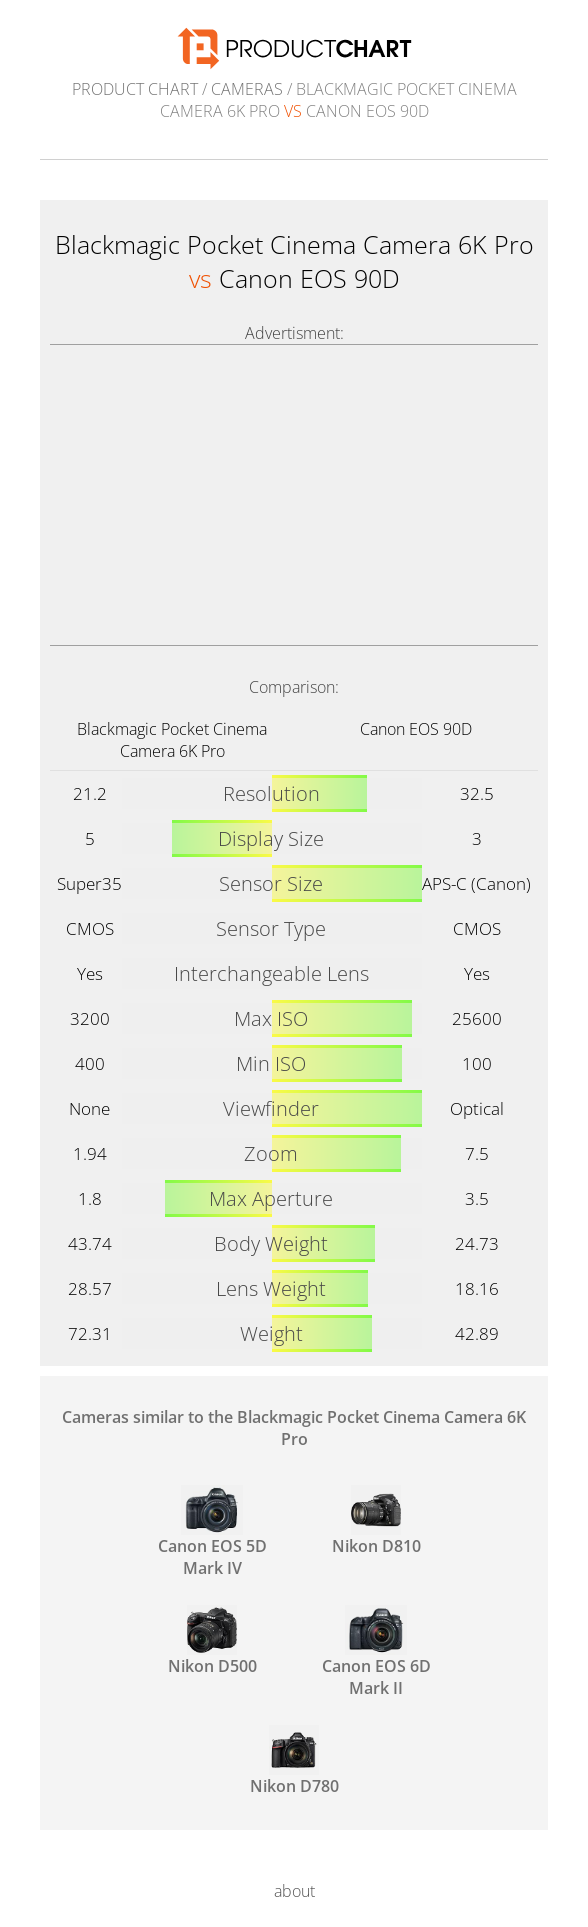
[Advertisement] (294, 495)
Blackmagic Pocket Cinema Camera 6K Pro (172, 740)
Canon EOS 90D (416, 729)
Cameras (247, 89)
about (294, 1891)
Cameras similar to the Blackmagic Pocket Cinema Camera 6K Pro (294, 1428)
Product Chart (135, 89)
